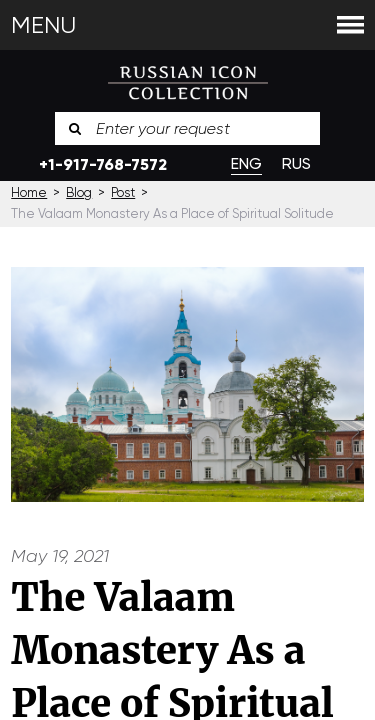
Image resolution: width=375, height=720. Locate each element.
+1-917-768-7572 (103, 164)
